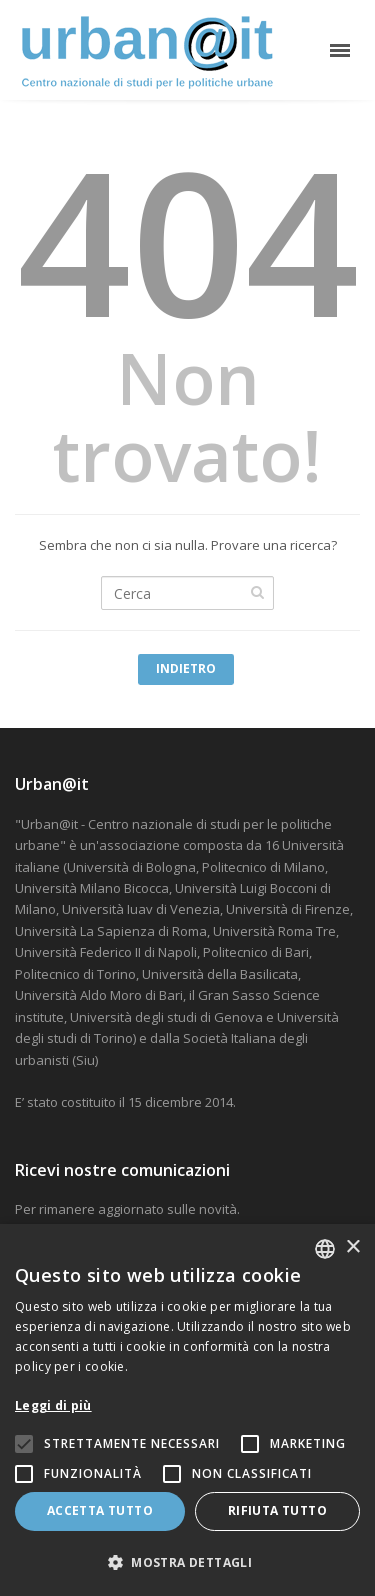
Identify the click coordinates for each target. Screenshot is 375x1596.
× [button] (352, 1247)
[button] (187, 1562)
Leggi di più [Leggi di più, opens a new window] (53, 1405)
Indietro (186, 668)
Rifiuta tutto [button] (277, 1510)
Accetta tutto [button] (100, 1510)
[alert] (187, 1410)
